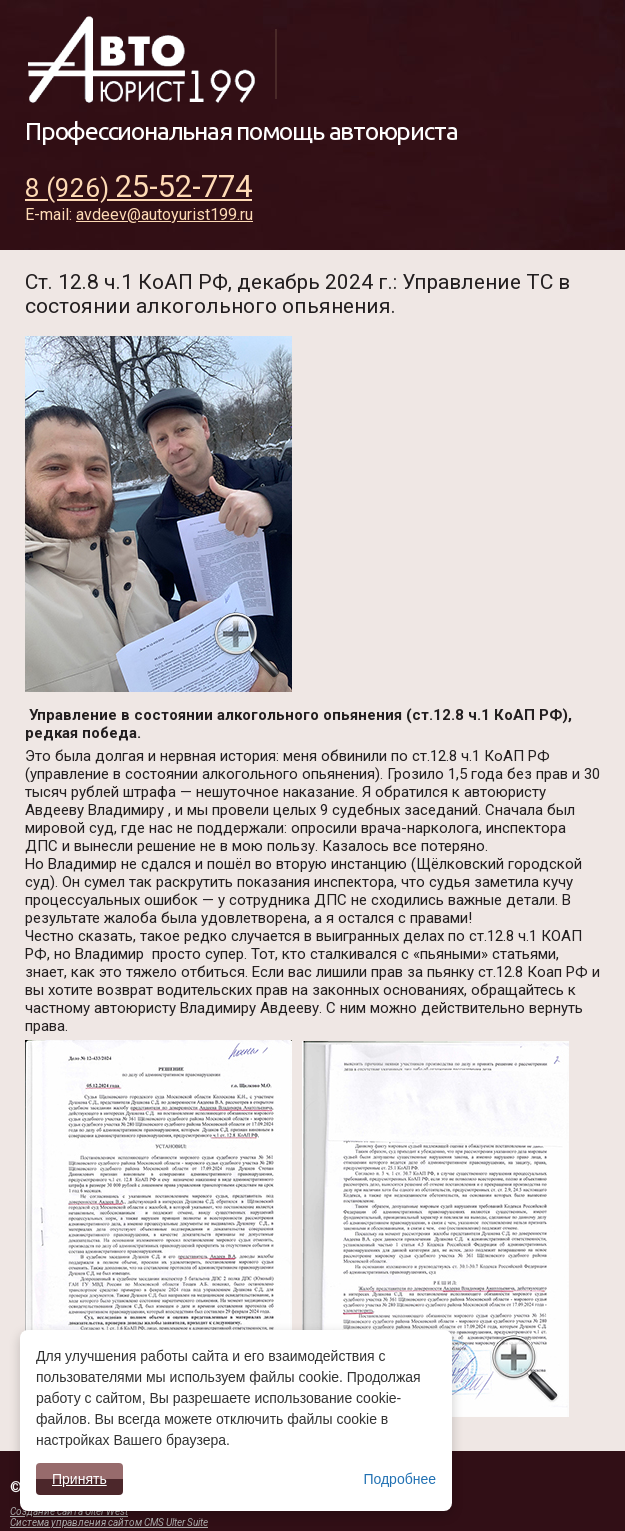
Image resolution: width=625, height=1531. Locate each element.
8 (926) (138, 188)
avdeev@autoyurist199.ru (164, 214)
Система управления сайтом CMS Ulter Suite (109, 1522)
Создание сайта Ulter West (69, 1511)
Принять (79, 1479)
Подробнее (399, 1479)
